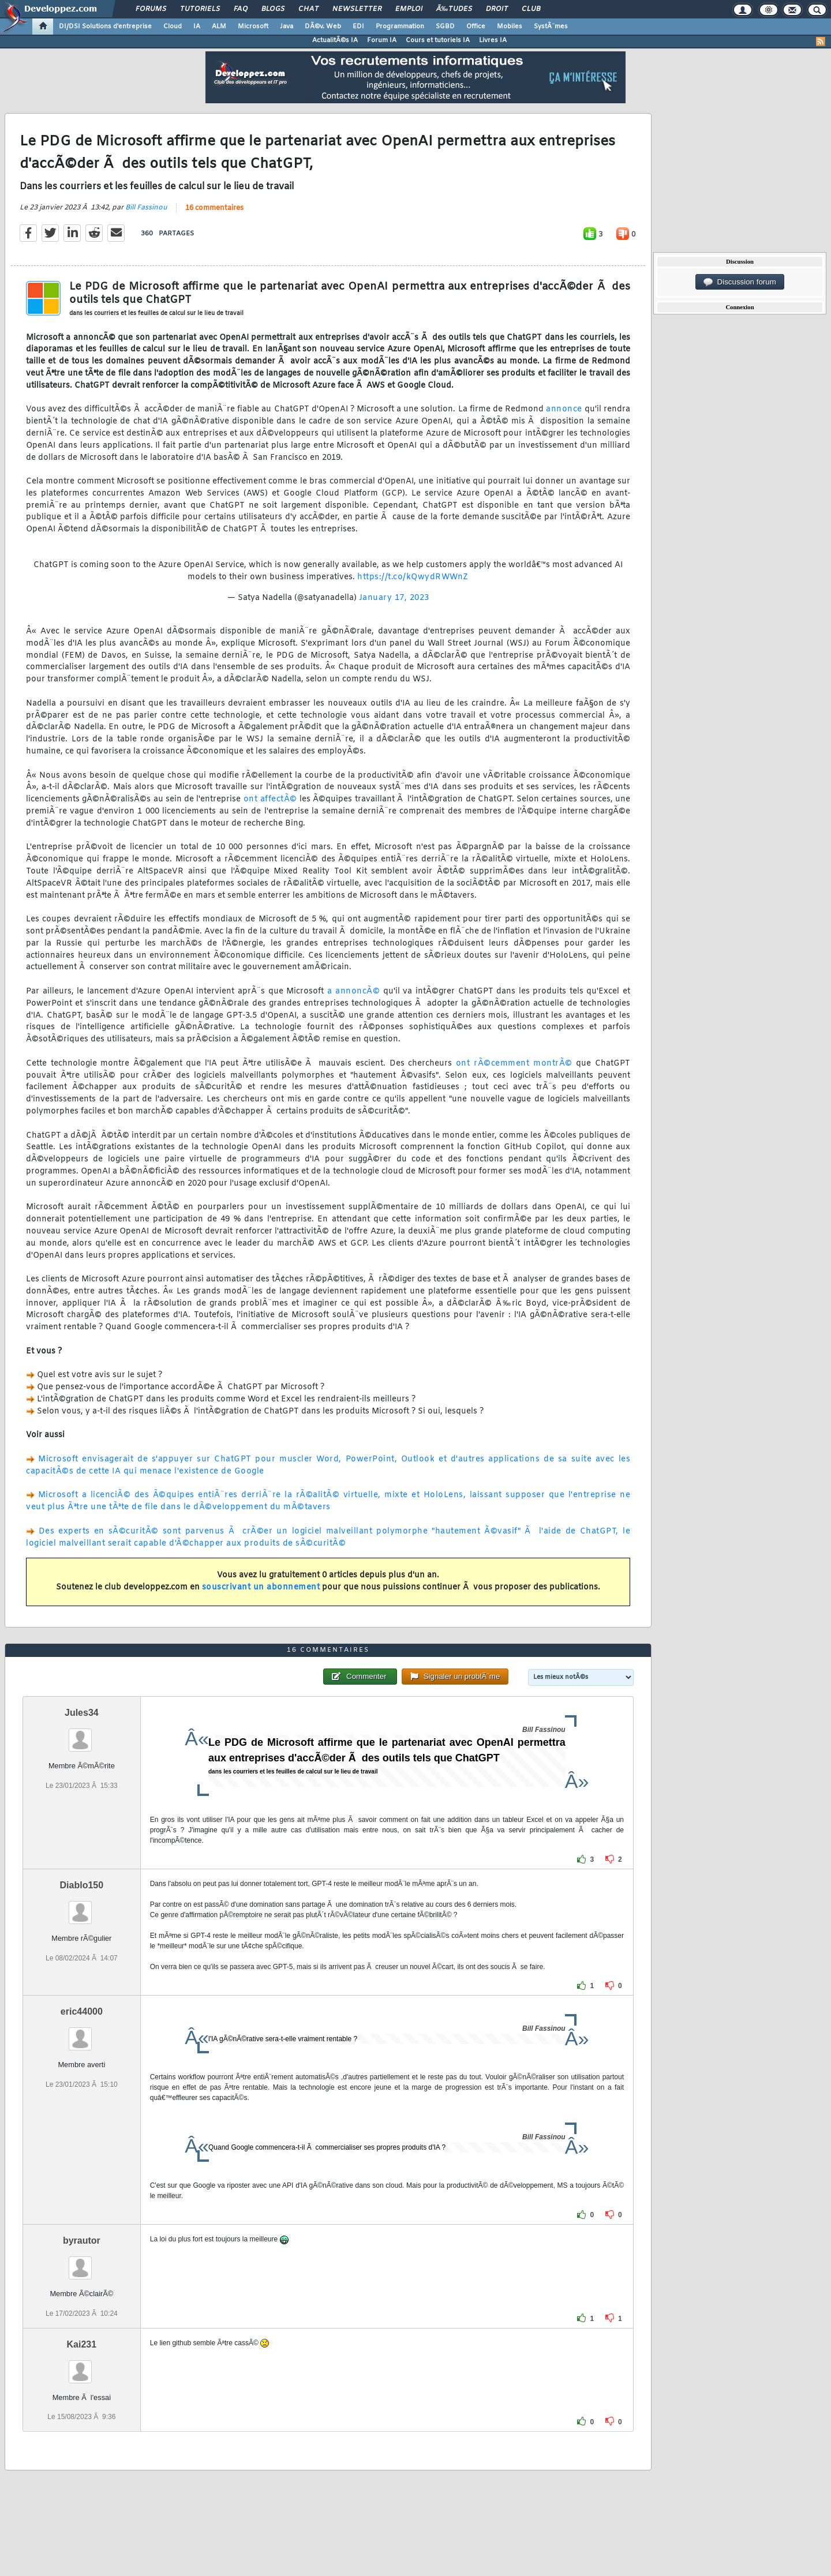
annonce (564, 409)
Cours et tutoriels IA (438, 40)
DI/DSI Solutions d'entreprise (105, 27)
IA (196, 27)
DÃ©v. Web (323, 27)
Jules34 (82, 1713)
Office (475, 27)
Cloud (172, 27)
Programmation (400, 27)
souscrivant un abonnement (261, 1587)
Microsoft (253, 27)
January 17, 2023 (394, 598)
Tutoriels (200, 9)
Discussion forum (739, 282)
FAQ (241, 9)
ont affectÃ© (270, 799)
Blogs (273, 9)
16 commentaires (214, 208)
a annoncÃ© (353, 991)
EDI (358, 27)
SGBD (445, 27)
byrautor (81, 2240)
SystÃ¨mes (551, 27)
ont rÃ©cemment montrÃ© (514, 1063)
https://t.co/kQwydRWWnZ (413, 577)
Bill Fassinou (146, 207)
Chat (308, 9)
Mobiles (509, 27)
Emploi (409, 9)
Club (531, 9)
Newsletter (357, 9)
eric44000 (82, 2011)
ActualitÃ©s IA (335, 40)
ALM (219, 27)
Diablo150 (82, 1885)
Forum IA (381, 40)
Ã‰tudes (454, 9)
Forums (150, 9)
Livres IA (493, 40)
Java (286, 27)
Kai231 (82, 2344)
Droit (497, 9)
